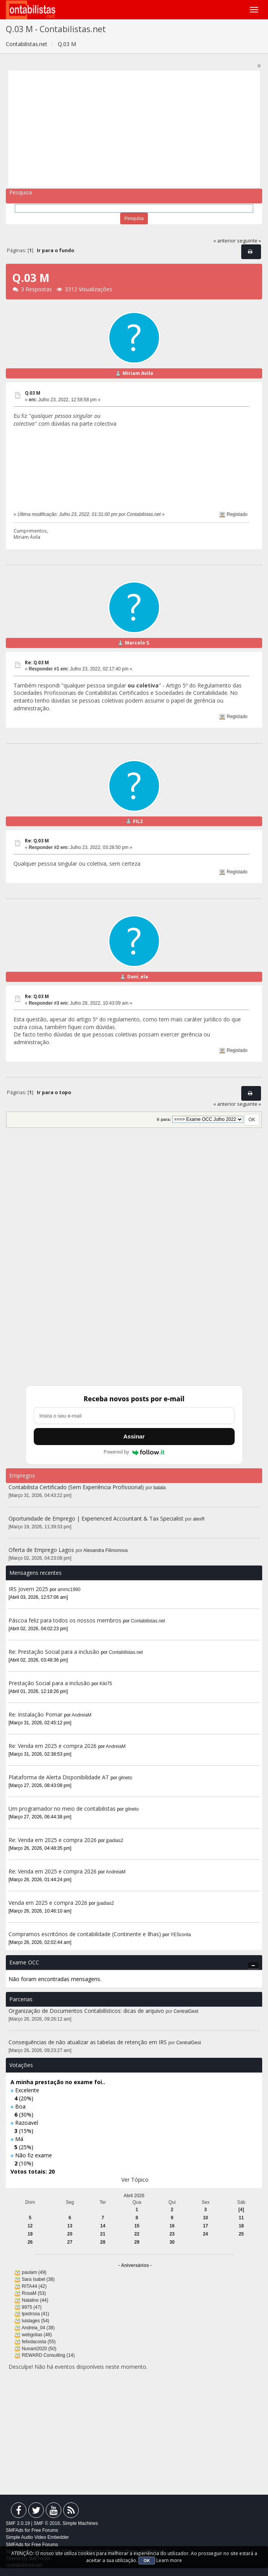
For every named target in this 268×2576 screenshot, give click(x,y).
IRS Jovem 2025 (28, 1589)
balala (160, 1487)
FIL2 (138, 821)
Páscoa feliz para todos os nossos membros (65, 1620)
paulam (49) (34, 2272)
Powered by (134, 1452)
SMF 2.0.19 (18, 2523)
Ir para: (164, 1119)
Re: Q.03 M (37, 662)
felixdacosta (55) (38, 2341)
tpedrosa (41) (35, 2314)
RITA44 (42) (34, 2286)
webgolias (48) (37, 2334)
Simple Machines (80, 2523)
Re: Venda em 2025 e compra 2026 (53, 1745)
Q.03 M (32, 393)
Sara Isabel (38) (38, 2279)
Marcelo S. (137, 642)
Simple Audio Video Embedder (37, 2537)
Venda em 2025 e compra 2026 (48, 1902)
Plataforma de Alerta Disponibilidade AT (59, 1777)
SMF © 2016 (47, 2523)
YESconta (180, 1934)
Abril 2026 (134, 2195)
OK (147, 2560)
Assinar (134, 1436)
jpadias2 (114, 1840)
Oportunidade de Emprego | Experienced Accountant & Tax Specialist (96, 1518)
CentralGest (186, 2011)
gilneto (125, 1777)
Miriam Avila (138, 373)
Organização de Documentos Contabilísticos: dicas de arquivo (86, 2010)
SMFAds (14, 2530)
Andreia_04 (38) (38, 2327)
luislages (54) (35, 2320)
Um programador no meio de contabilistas (62, 1808)
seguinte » (249, 240)
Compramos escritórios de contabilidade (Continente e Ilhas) (85, 1934)
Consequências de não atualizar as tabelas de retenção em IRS (88, 2042)
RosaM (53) (34, 2293)
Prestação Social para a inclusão (50, 1683)
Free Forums (44, 2530)
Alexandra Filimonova (105, 1550)
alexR (199, 1519)
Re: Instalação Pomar (35, 1714)
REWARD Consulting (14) (48, 2355)
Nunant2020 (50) (39, 2348)
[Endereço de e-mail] (134, 1415)
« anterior (224, 240)
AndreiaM (82, 1715)
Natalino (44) (35, 2300)
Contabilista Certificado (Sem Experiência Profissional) (76, 1487)
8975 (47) (31, 2307)
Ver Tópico (135, 2179)
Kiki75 (106, 1683)
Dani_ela (137, 976)
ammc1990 (69, 1589)
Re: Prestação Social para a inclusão (55, 1651)
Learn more (169, 2560)
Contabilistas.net (148, 1621)
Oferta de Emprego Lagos (41, 1550)
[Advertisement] (134, 129)
